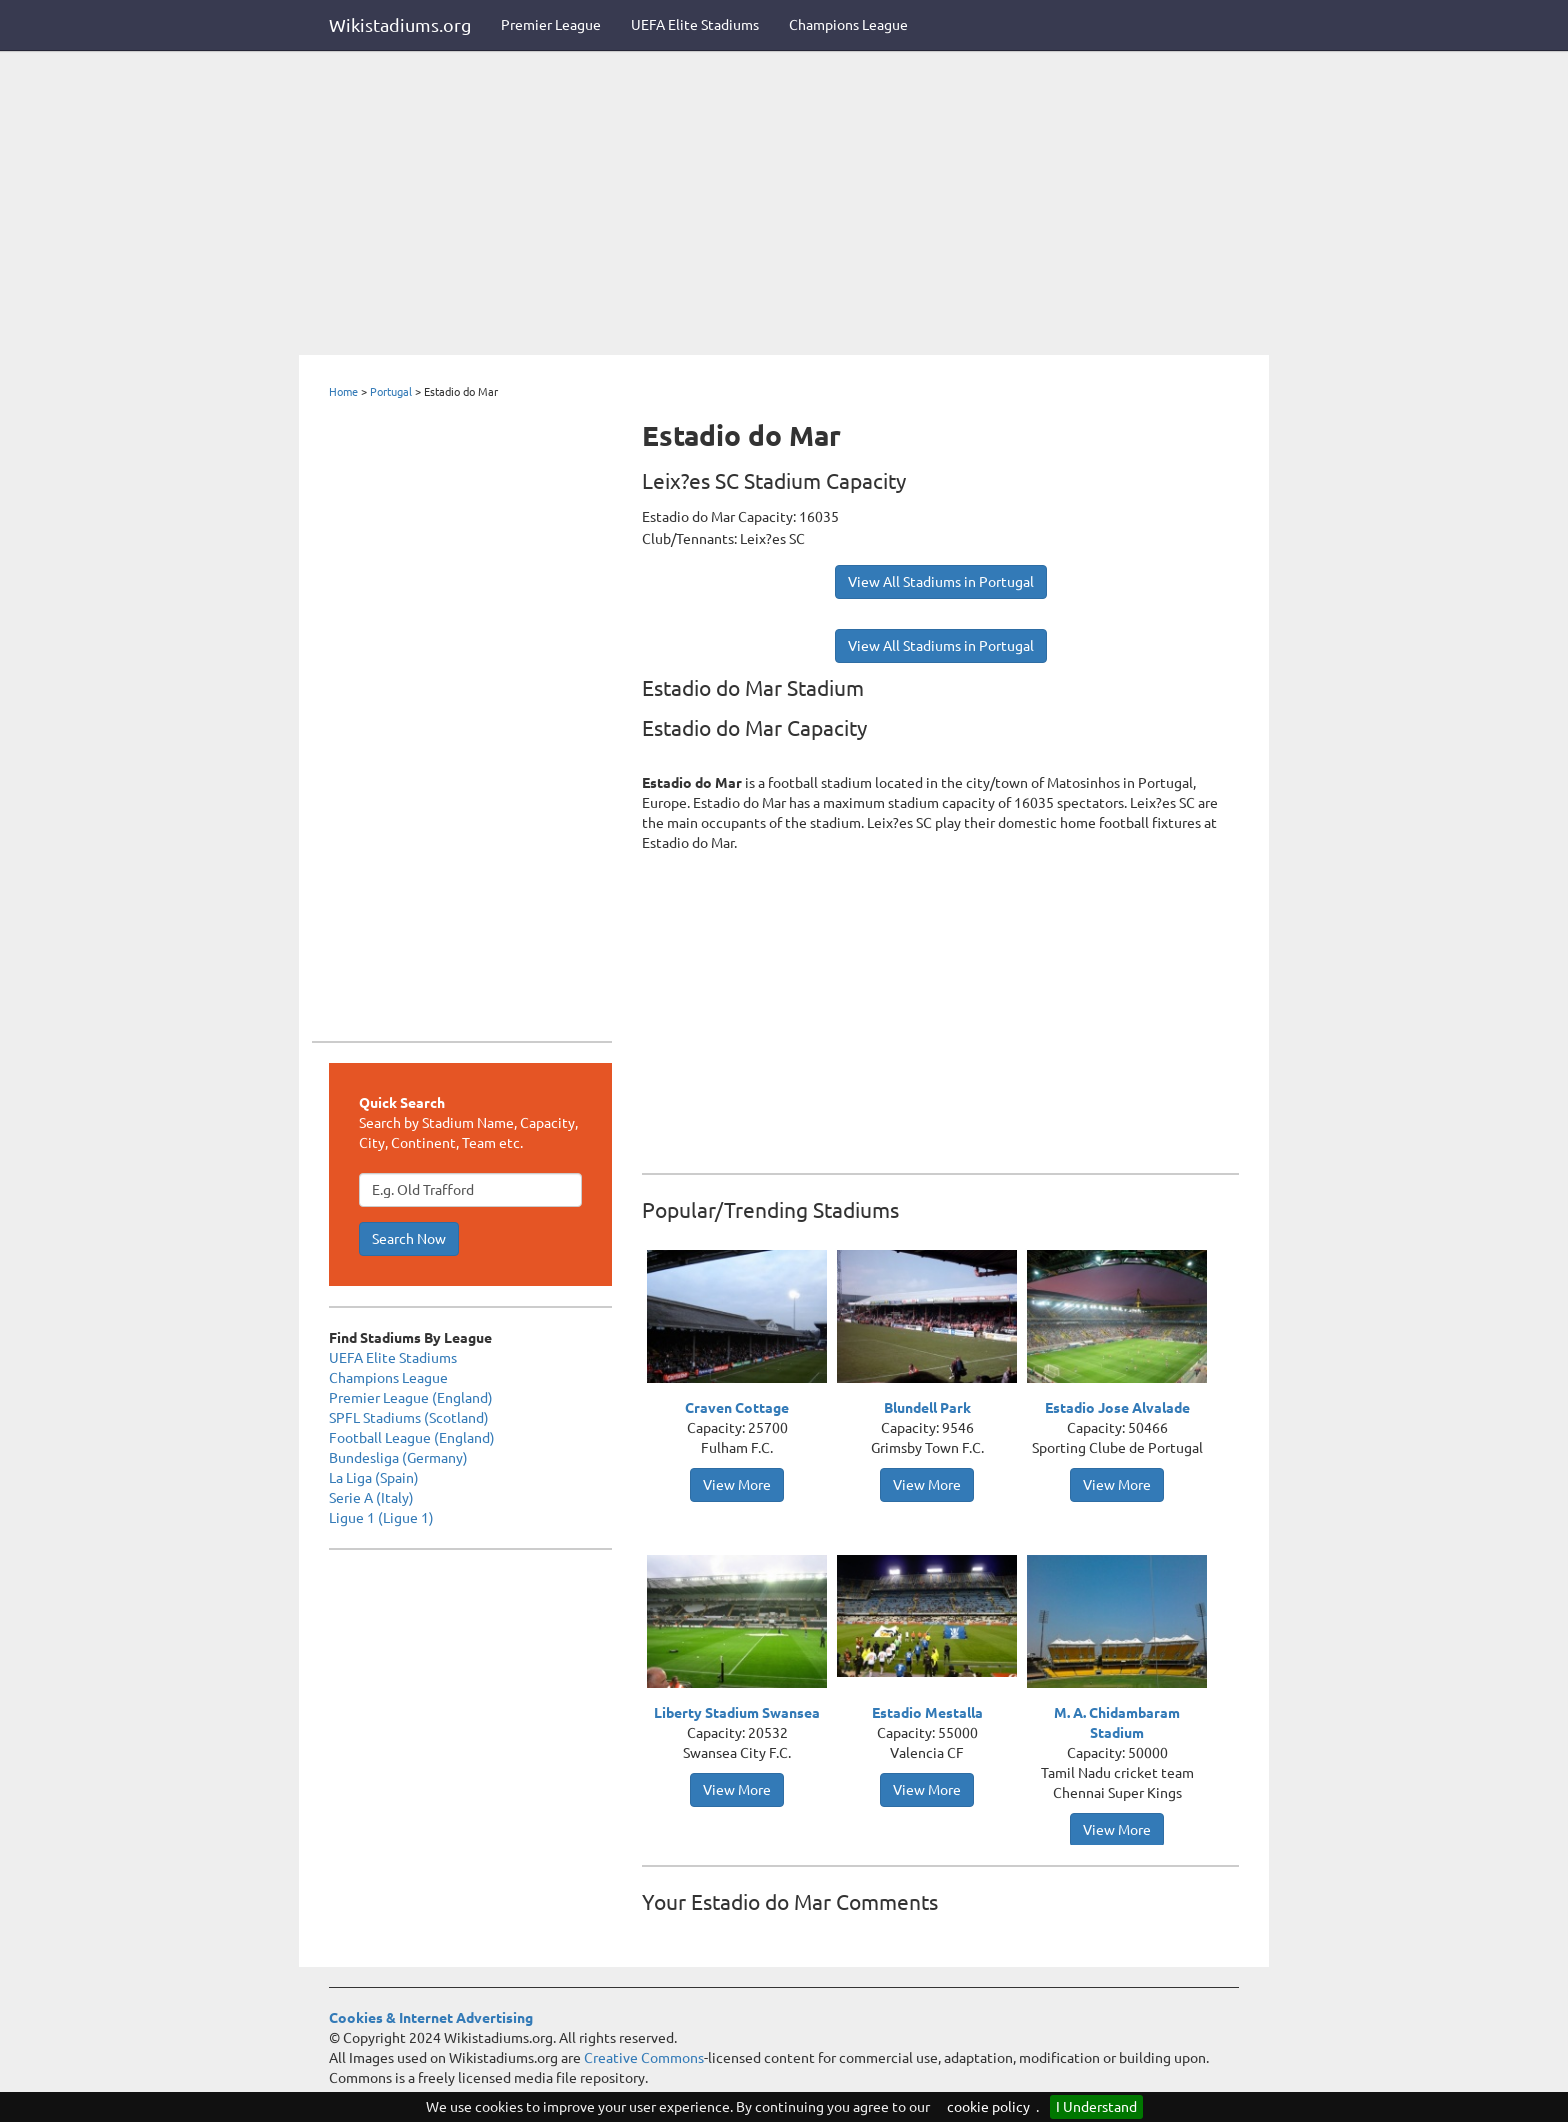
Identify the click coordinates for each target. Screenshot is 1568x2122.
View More (737, 1485)
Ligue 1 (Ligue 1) (381, 1518)
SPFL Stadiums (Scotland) (409, 1418)
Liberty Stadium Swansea (737, 1713)
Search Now (409, 1239)
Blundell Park (927, 1408)
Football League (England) (412, 1438)
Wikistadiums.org (400, 25)
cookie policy (988, 2107)
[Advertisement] (784, 205)
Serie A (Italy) (371, 1498)
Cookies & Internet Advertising (431, 2018)
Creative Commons (644, 2058)
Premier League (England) (411, 1398)
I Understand (1096, 2107)
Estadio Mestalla (927, 1713)
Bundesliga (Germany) (398, 1458)
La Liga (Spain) (374, 1478)
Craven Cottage (737, 1408)
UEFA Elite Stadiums (695, 25)
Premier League (551, 25)
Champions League (848, 25)
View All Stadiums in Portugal (941, 582)
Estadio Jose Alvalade (1117, 1408)
